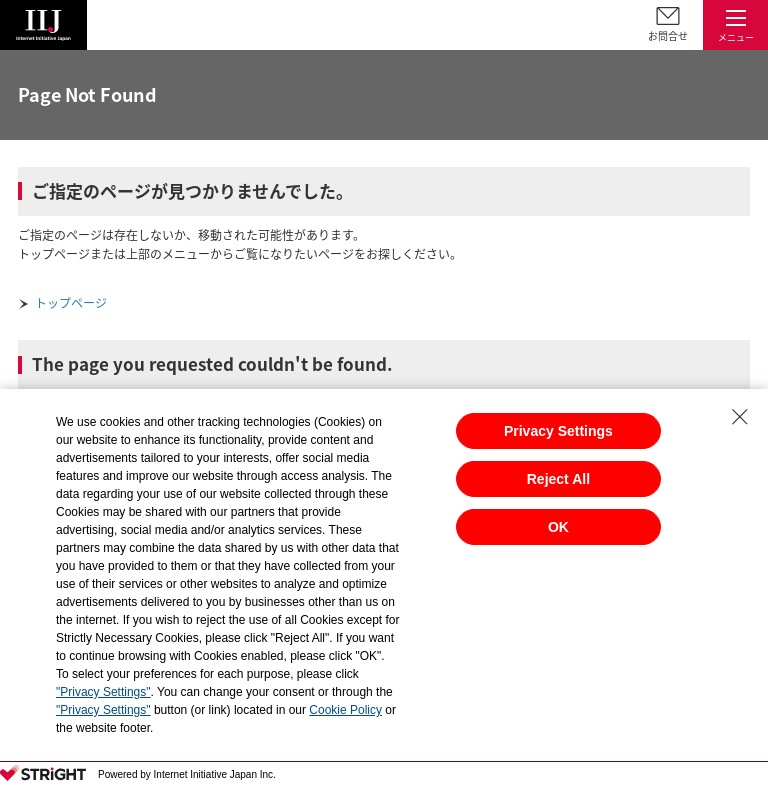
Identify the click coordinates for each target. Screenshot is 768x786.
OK (558, 527)
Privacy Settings (558, 431)
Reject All (558, 479)
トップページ (71, 303)
